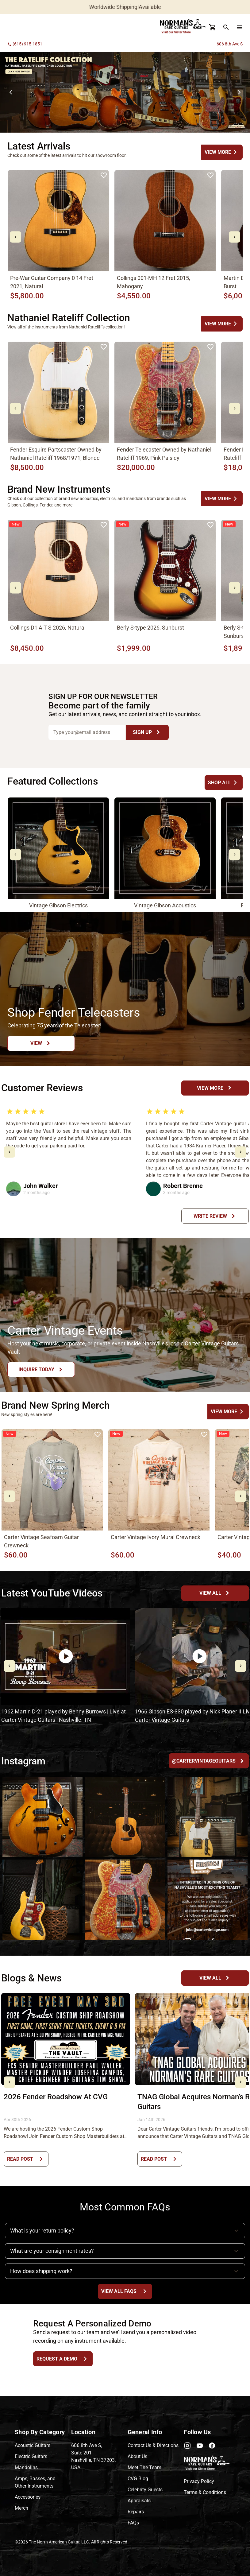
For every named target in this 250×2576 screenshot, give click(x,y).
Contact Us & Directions (153, 2445)
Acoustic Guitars (32, 2445)
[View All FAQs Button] (125, 2291)
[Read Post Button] (26, 2159)
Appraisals (139, 2501)
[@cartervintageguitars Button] (209, 1760)
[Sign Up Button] (147, 732)
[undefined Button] (222, 152)
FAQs (133, 2523)
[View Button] (41, 1043)
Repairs (136, 2512)
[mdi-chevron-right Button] (234, 236)
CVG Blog (138, 2478)
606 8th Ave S (230, 43)
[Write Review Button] (215, 1216)
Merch (21, 2508)
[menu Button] (239, 27)
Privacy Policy (199, 2481)
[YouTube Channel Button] (215, 1592)
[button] (125, 2230)
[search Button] (226, 27)
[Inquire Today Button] (41, 1369)
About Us (137, 2456)
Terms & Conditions (205, 2492)
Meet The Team (144, 2467)
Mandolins (26, 2467)
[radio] (9, 1111)
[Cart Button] (212, 27)
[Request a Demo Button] (63, 2358)
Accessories (27, 2497)
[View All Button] (215, 1977)
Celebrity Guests (145, 2490)
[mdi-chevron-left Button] (15, 236)
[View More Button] (215, 1088)
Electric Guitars (31, 2456)
